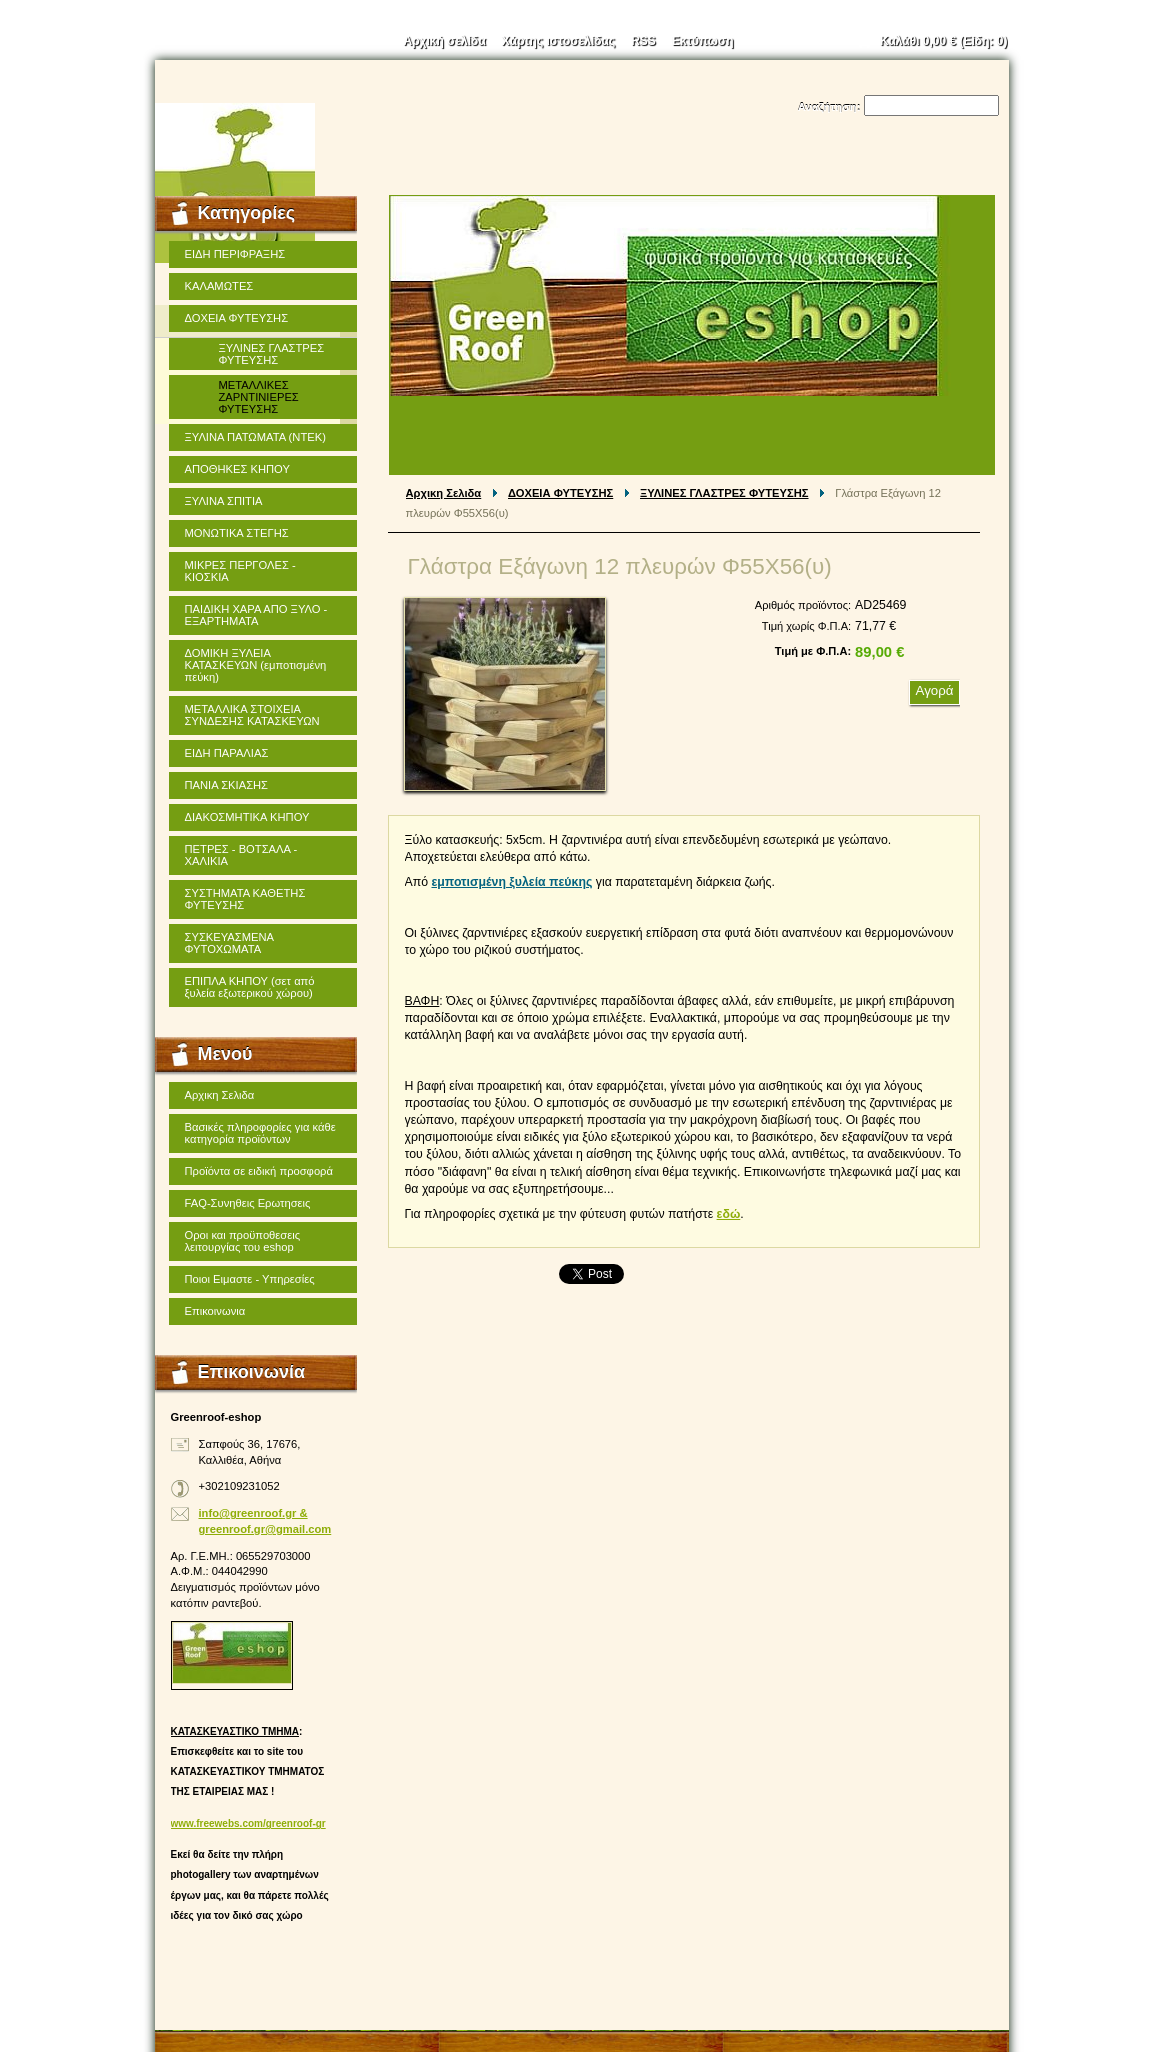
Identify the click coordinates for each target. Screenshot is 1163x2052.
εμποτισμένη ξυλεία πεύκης (511, 882)
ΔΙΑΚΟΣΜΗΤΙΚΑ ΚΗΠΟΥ (247, 817)
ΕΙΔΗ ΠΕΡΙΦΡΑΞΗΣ (235, 254)
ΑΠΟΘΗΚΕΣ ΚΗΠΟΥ (237, 469)
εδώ (729, 1214)
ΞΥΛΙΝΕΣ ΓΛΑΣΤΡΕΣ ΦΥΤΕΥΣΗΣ (724, 493)
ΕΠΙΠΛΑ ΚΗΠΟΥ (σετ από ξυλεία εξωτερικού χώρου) (250, 987)
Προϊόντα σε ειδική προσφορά (259, 1171)
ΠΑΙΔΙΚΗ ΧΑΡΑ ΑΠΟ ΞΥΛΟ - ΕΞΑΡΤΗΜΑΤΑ (256, 615)
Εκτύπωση (703, 41)
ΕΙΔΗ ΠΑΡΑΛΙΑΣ (227, 753)
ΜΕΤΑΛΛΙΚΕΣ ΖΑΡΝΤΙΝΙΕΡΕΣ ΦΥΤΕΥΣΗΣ (259, 397)
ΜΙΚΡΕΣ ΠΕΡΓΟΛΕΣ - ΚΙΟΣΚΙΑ (240, 571)
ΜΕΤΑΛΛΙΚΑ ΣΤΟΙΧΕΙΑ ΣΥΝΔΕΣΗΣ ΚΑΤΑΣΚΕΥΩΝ (252, 715)
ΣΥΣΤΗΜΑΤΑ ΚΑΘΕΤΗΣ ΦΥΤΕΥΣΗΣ (245, 899)
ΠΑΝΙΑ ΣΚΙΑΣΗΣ (227, 785)
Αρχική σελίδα (445, 41)
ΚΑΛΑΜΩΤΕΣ (219, 286)
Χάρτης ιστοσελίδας (558, 41)
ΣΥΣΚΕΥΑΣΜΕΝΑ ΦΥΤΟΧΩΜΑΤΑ (230, 943)
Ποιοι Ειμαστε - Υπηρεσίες (250, 1279)
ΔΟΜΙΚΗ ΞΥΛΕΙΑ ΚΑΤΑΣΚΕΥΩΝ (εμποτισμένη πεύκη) (256, 665)
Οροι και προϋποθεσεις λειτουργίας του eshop (243, 1241)
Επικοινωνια (215, 1311)
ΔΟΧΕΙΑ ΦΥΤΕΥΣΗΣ (560, 493)
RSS (643, 41)
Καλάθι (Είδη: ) (944, 41)
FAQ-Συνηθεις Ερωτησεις (248, 1203)
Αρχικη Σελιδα (444, 493)
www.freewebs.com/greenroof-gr (248, 1823)
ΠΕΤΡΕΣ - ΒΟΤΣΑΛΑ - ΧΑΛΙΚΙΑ (241, 855)
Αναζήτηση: (829, 107)
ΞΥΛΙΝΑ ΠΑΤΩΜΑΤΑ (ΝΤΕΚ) (255, 437)
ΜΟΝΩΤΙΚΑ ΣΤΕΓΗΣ (237, 533)
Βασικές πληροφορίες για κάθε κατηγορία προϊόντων (260, 1133)
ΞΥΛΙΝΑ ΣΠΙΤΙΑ (224, 501)
